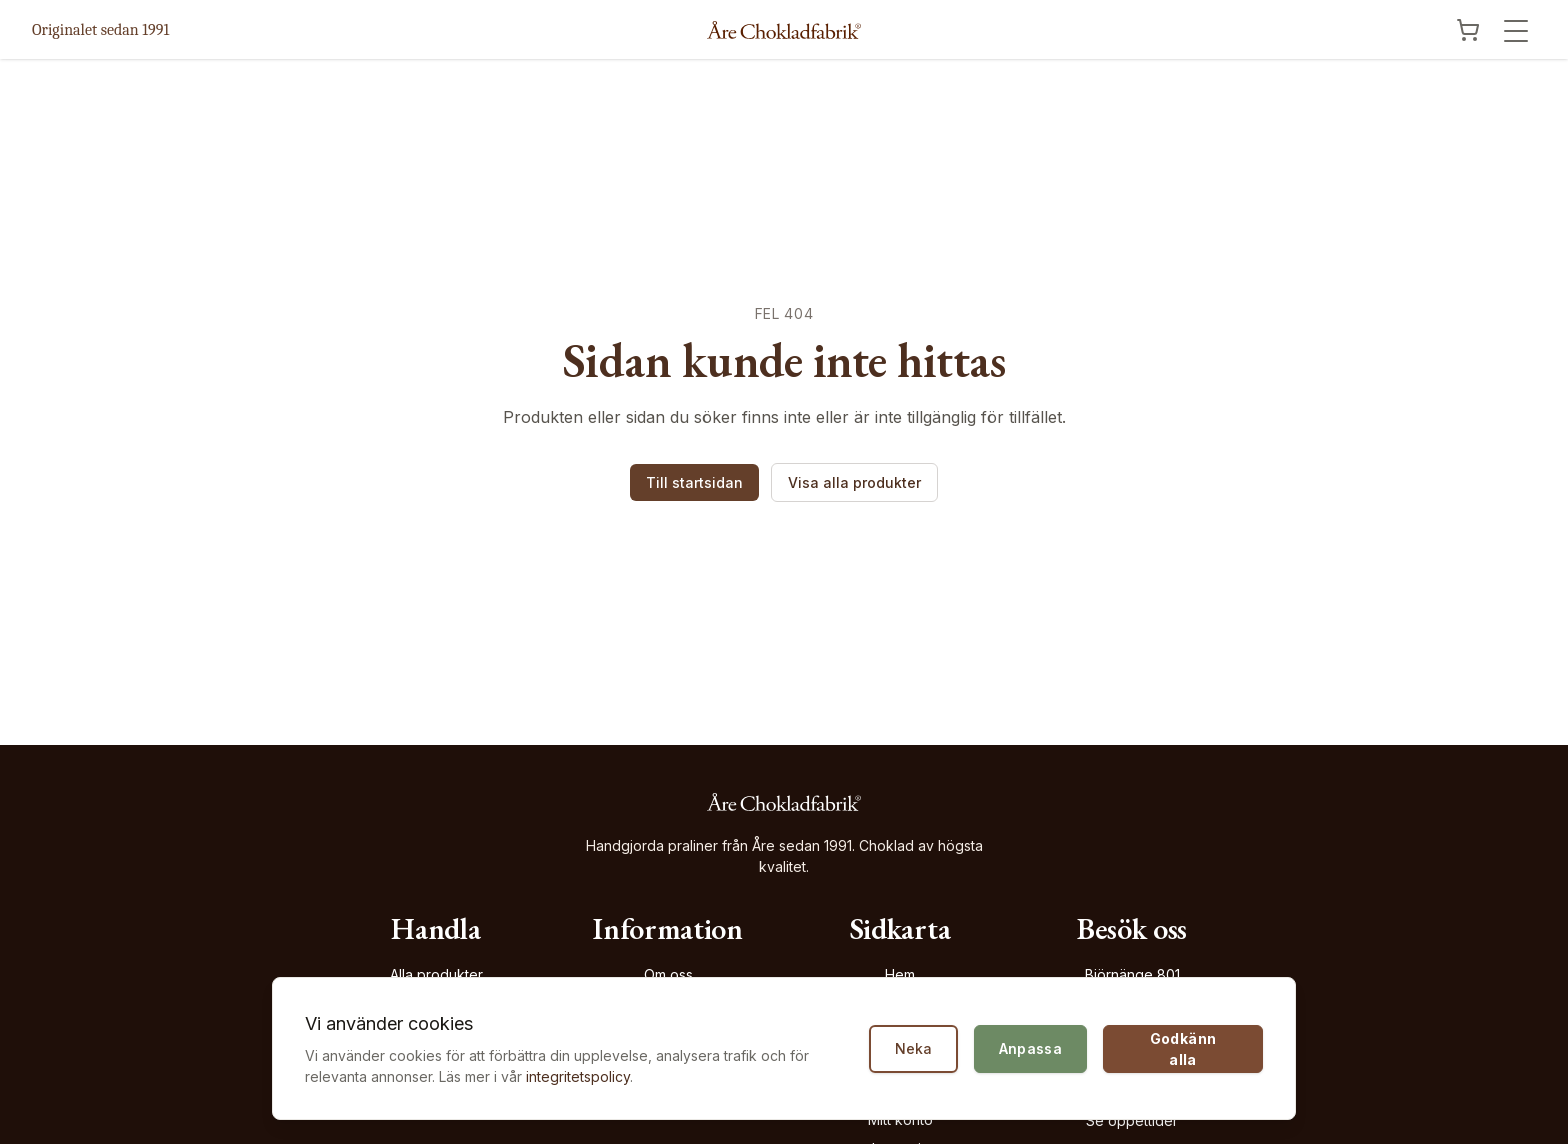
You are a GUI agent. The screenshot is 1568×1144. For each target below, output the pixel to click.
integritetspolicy (578, 1076)
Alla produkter (436, 974)
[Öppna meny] (1516, 31)
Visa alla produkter (854, 482)
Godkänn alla (1183, 1049)
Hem (900, 974)
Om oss (668, 974)
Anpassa (1030, 1048)
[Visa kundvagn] (1468, 30)
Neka (913, 1048)
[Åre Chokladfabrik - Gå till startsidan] (784, 30)
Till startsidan (694, 482)
